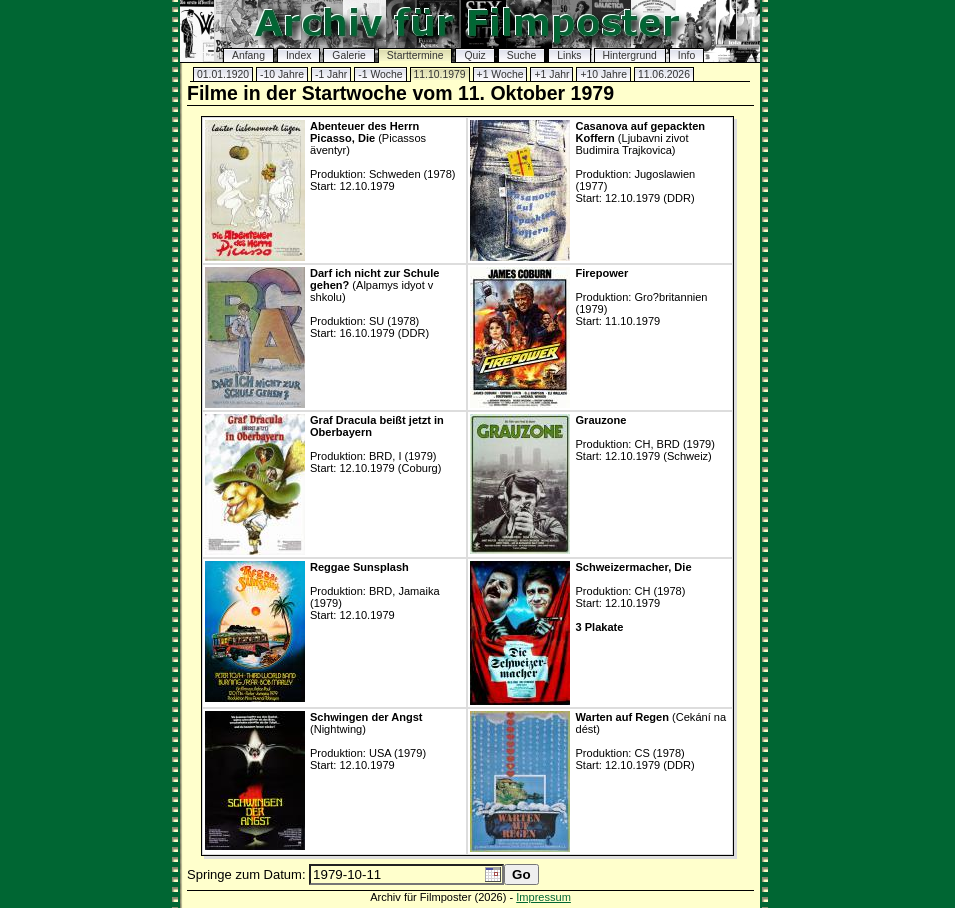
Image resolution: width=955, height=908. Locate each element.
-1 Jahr (331, 74)
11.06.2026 (664, 74)
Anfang (248, 55)
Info (686, 55)
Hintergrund (630, 55)
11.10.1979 (440, 74)
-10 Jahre (282, 74)
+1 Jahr (551, 74)
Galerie (349, 55)
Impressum (543, 897)
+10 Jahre (603, 74)
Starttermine (415, 55)
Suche (521, 55)
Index (298, 55)
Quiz (474, 55)
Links (569, 55)
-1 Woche (380, 74)
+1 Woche (500, 74)
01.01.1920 (223, 74)
